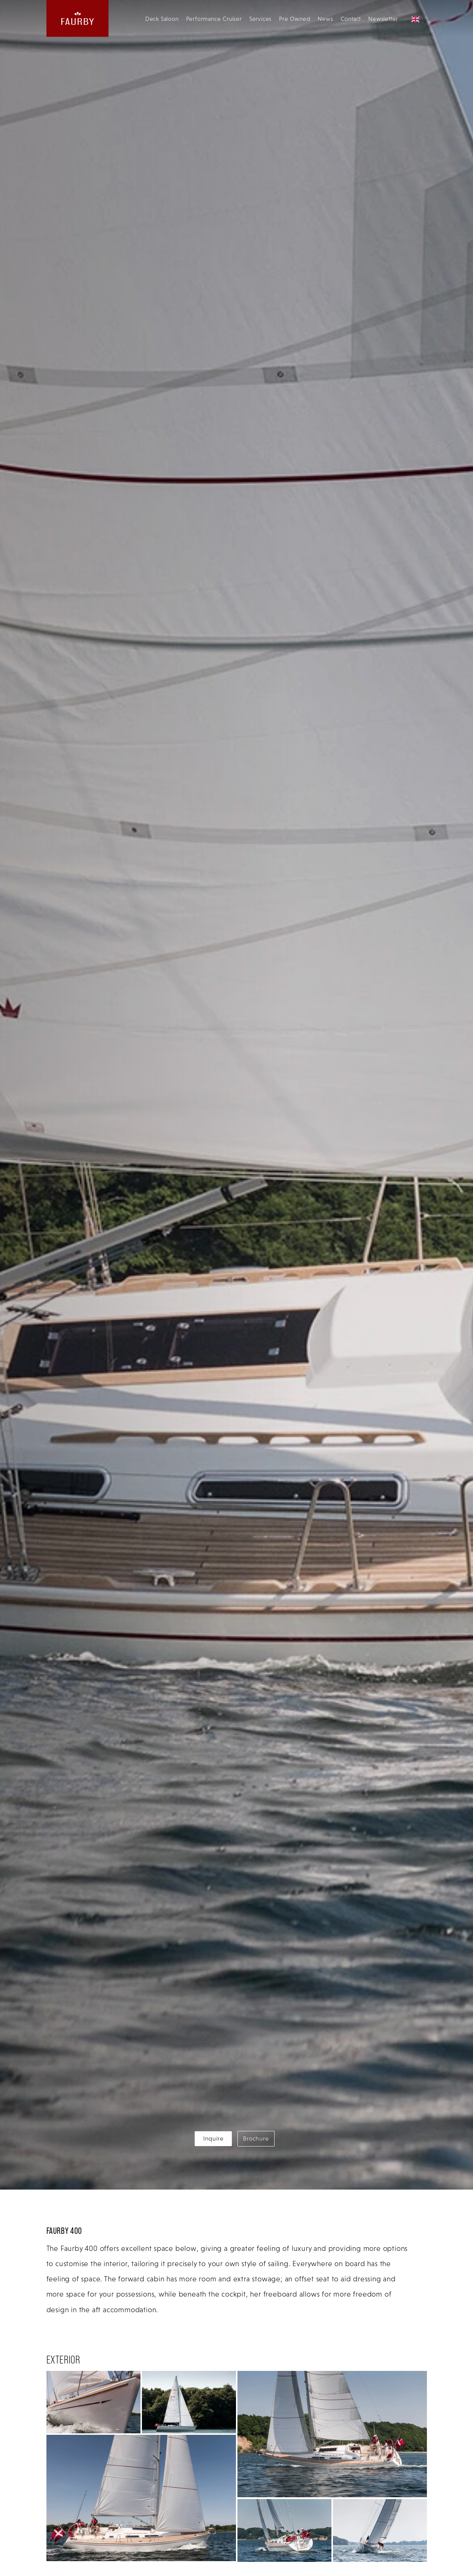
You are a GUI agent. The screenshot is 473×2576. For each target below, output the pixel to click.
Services (260, 19)
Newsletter (383, 19)
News (325, 19)
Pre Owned (294, 19)
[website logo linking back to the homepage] (77, 18)
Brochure (256, 2138)
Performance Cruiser (214, 19)
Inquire (213, 2138)
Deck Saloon (162, 19)
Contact (351, 19)
